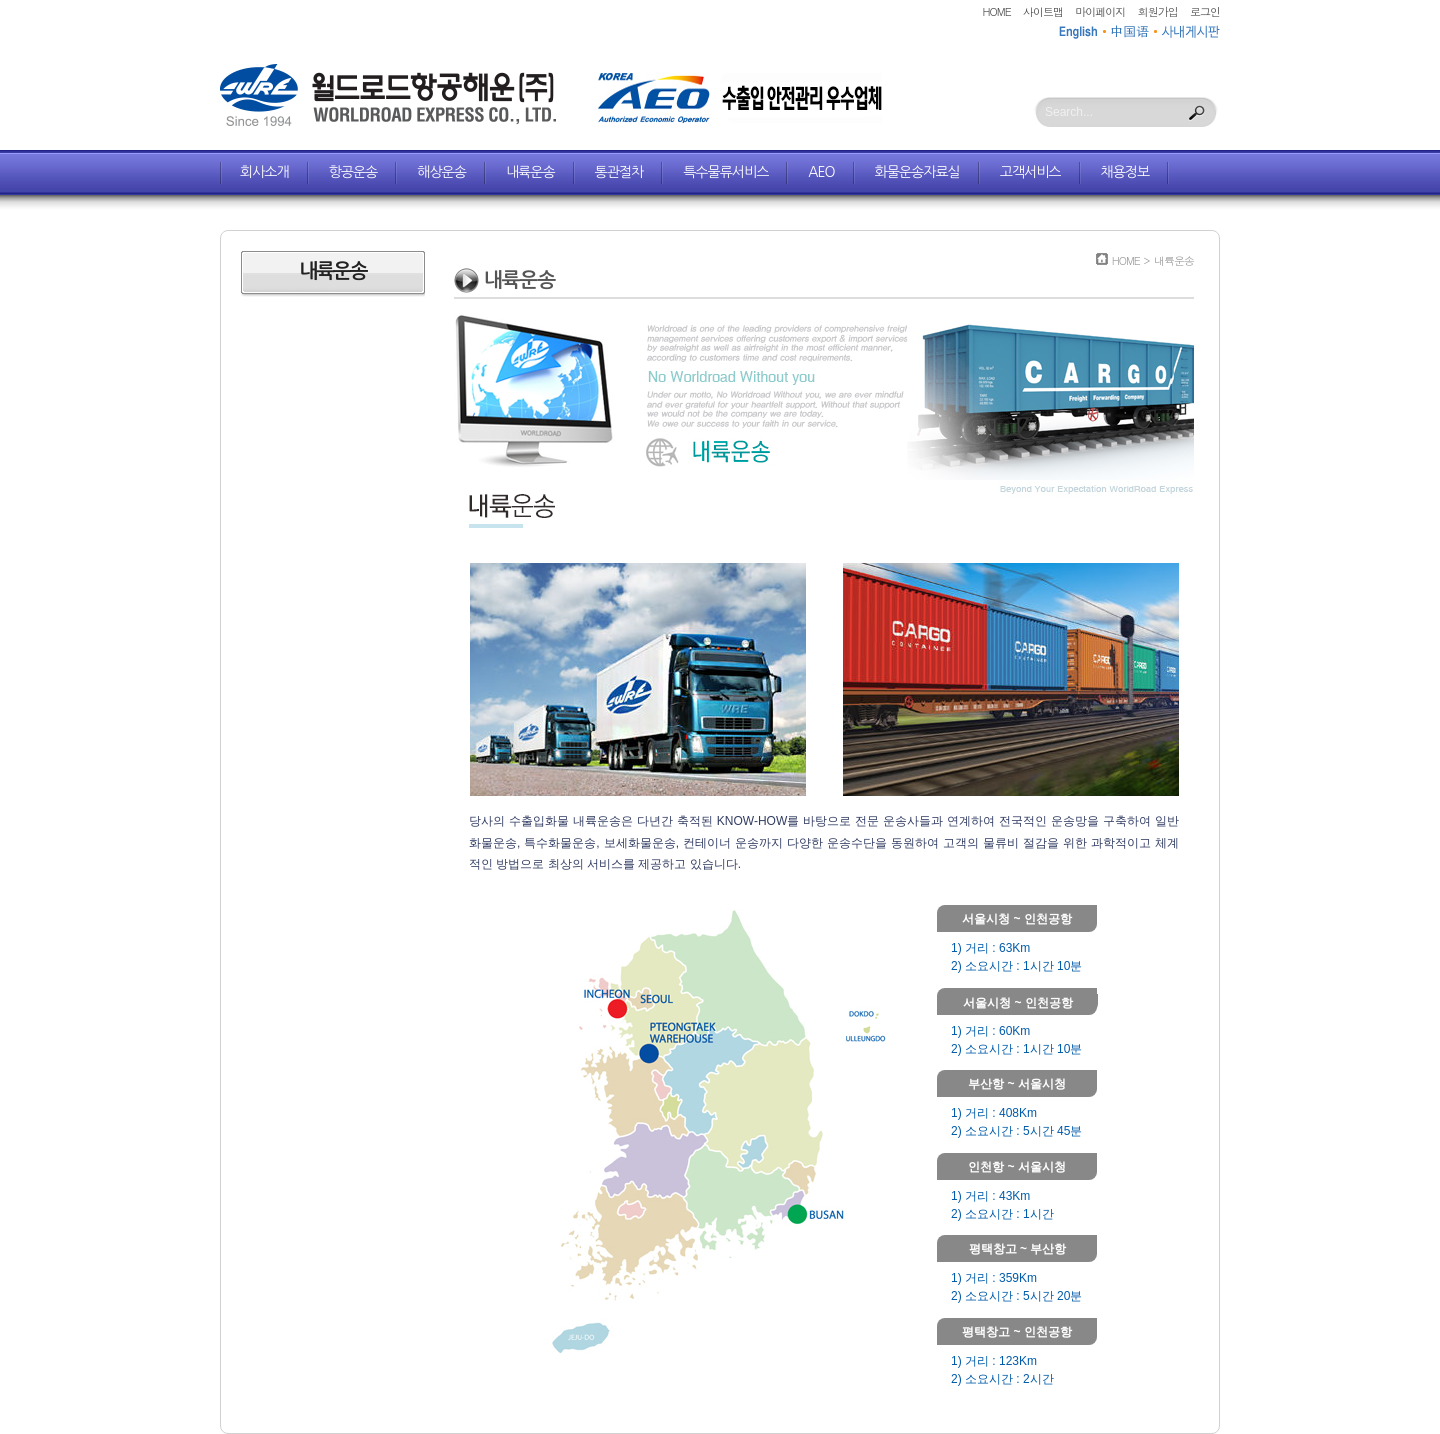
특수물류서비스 (725, 172)
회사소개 (264, 172)
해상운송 (441, 172)
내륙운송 (530, 172)
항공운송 (353, 172)
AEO (821, 172)
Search (1197, 113)
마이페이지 (1100, 11)
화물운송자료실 (917, 172)
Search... (1069, 112)
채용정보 (1125, 172)
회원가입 (1158, 11)
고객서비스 (1030, 172)
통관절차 (619, 172)
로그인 (1205, 11)
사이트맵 (1043, 11)
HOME (997, 11)
